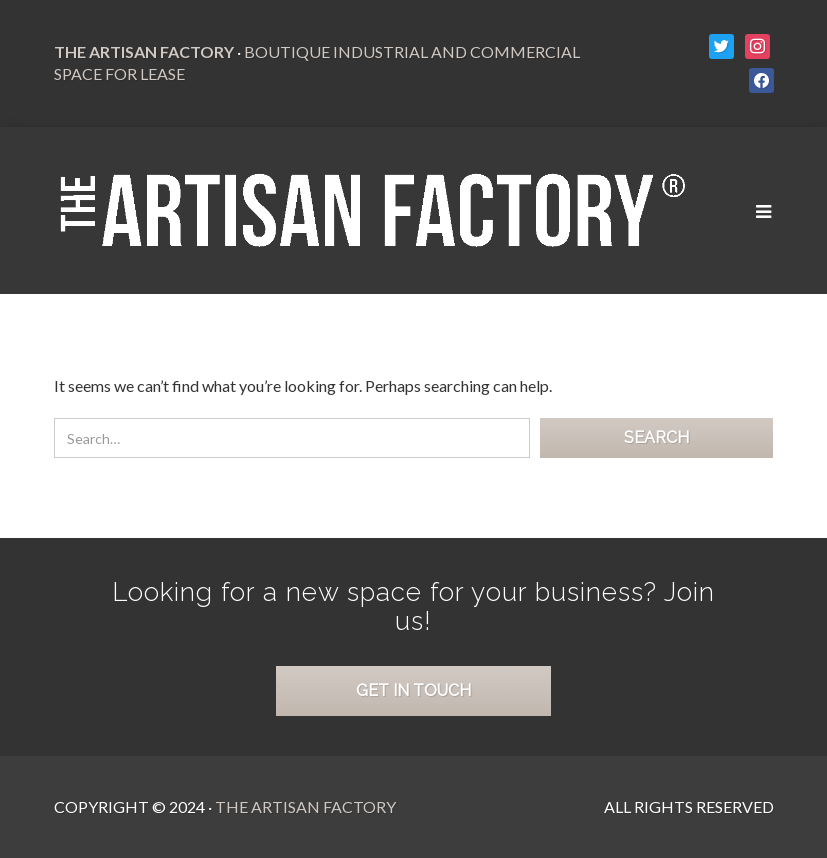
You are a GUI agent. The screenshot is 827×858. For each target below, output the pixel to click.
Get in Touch (413, 690)
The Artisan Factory (305, 806)
